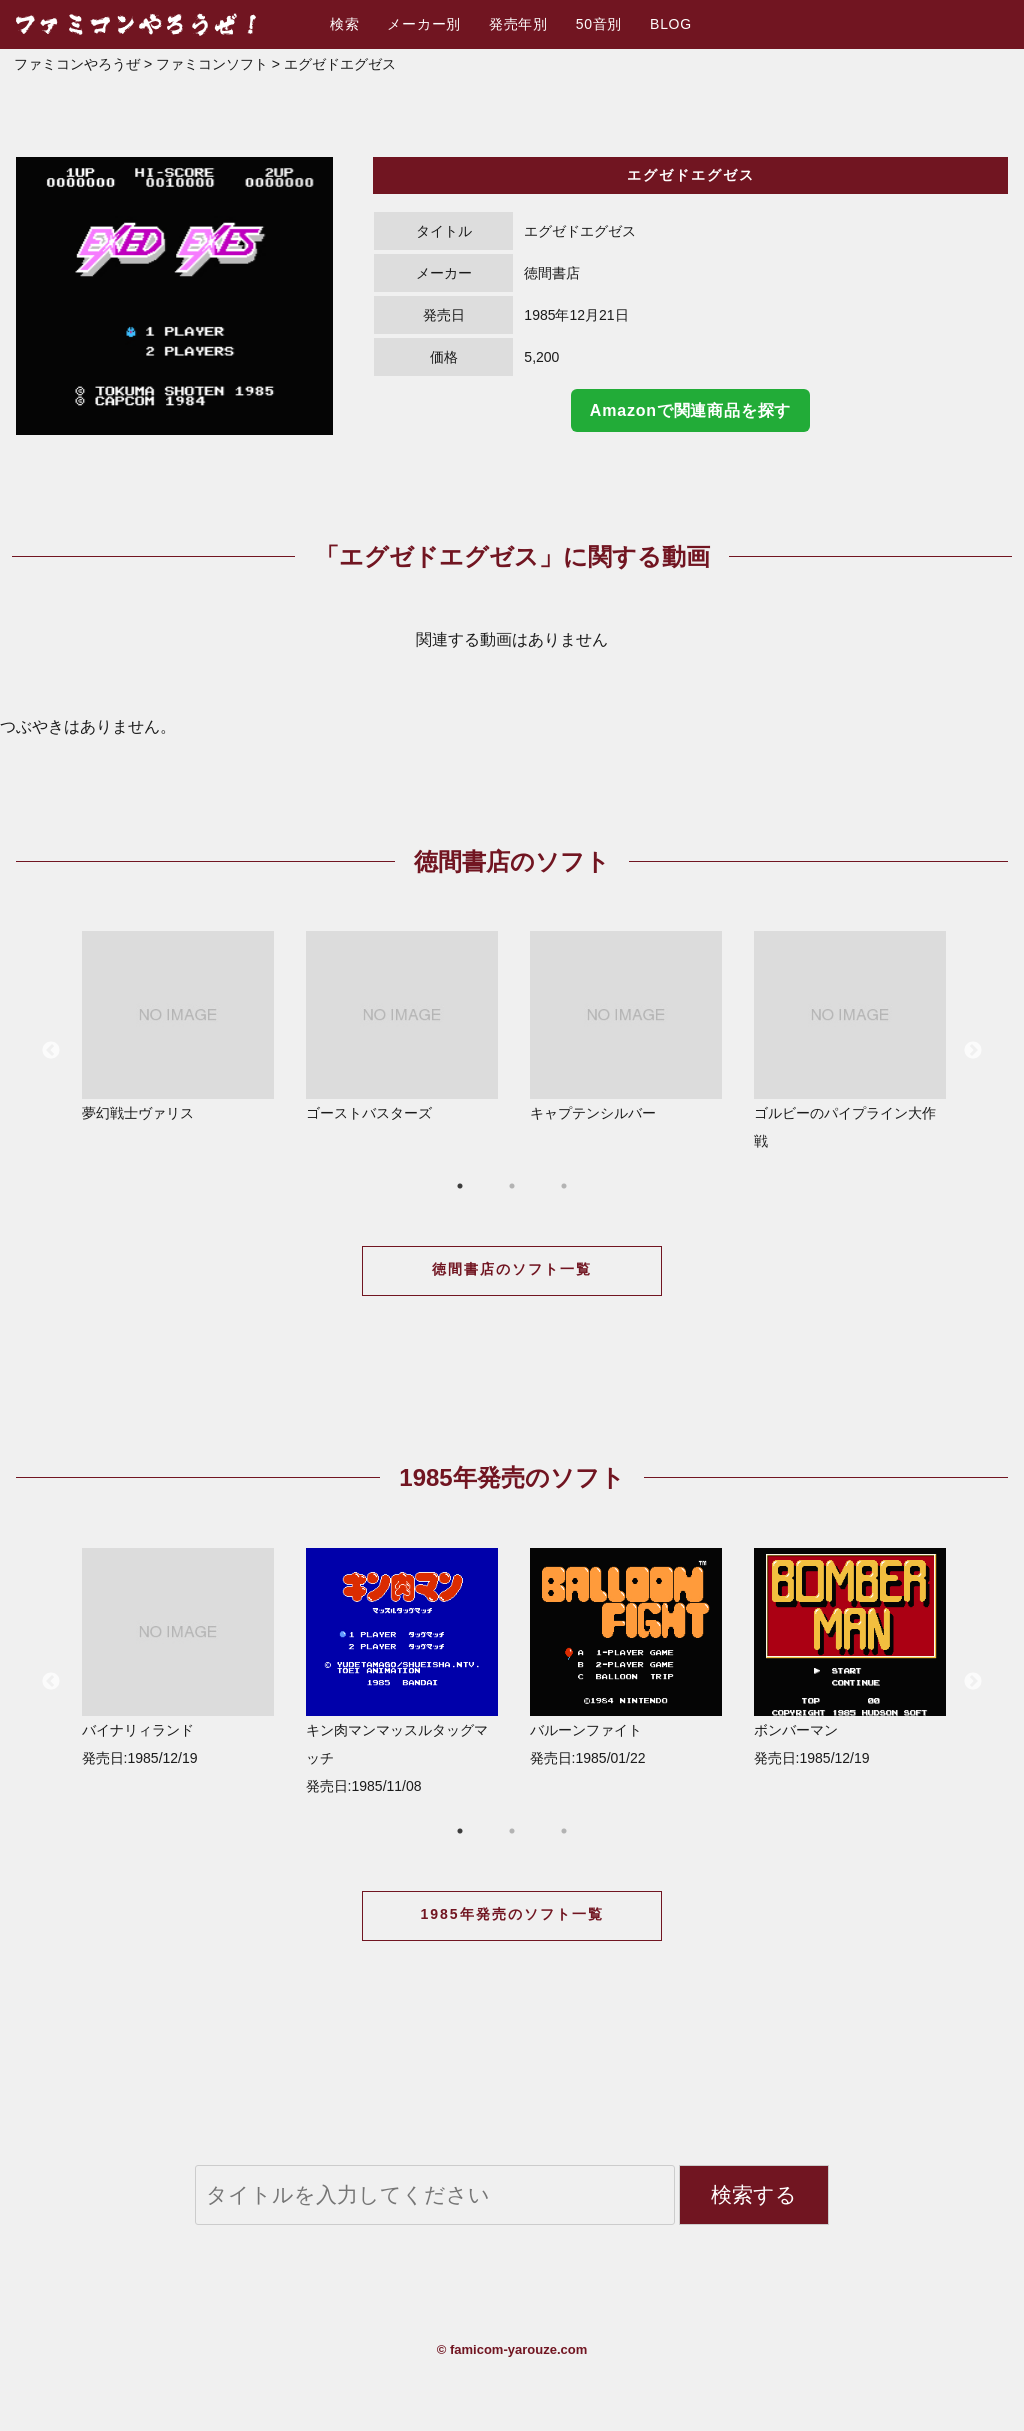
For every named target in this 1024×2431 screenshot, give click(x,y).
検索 (344, 24)
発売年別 (518, 24)
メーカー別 (424, 24)
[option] (175, 296)
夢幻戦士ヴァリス (178, 1026)
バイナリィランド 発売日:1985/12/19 (178, 1657)
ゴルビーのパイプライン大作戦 (850, 1040)
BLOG (671, 24)
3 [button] (564, 1186)
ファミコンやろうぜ (77, 64)
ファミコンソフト (212, 64)
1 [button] (460, 1186)
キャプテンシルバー (626, 1026)
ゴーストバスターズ (402, 1026)
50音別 (599, 24)
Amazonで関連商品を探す (690, 410)
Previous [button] (51, 1051)
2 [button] (512, 1186)
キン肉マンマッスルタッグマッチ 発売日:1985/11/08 (402, 1671)
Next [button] (973, 1051)
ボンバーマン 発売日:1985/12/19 (850, 1657)
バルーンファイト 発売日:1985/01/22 (626, 1657)
